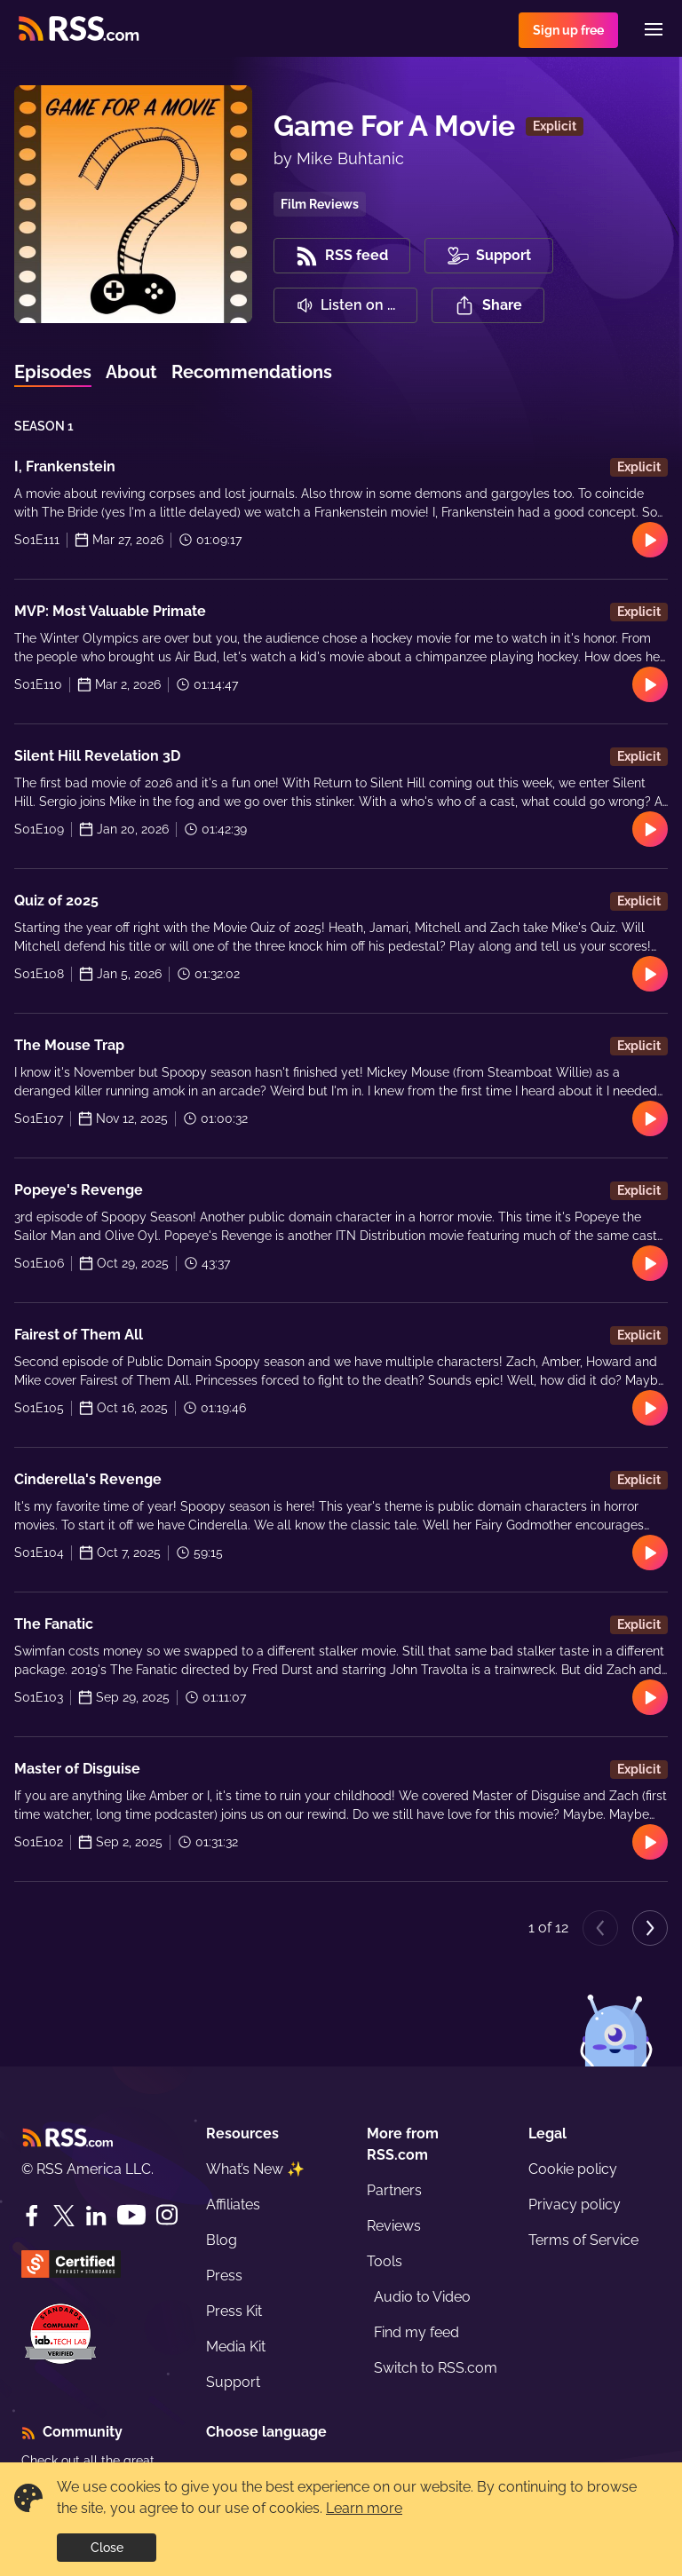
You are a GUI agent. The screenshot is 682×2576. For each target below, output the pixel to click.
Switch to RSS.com (435, 2367)
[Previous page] (600, 1928)
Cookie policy (572, 2169)
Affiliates (233, 2204)
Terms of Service (583, 2240)
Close (107, 2547)
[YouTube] (131, 2215)
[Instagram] (167, 2215)
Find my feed (416, 2332)
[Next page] (650, 1928)
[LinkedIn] (96, 2215)
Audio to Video (422, 2296)
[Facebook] (32, 2215)
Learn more (364, 2508)
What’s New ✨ (255, 2169)
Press (224, 2275)
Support (233, 2382)
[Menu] (653, 29)
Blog (221, 2240)
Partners (394, 2190)
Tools (384, 2261)
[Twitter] (64, 2215)
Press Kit (234, 2311)
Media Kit (236, 2346)
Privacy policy (574, 2204)
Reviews (394, 2225)
